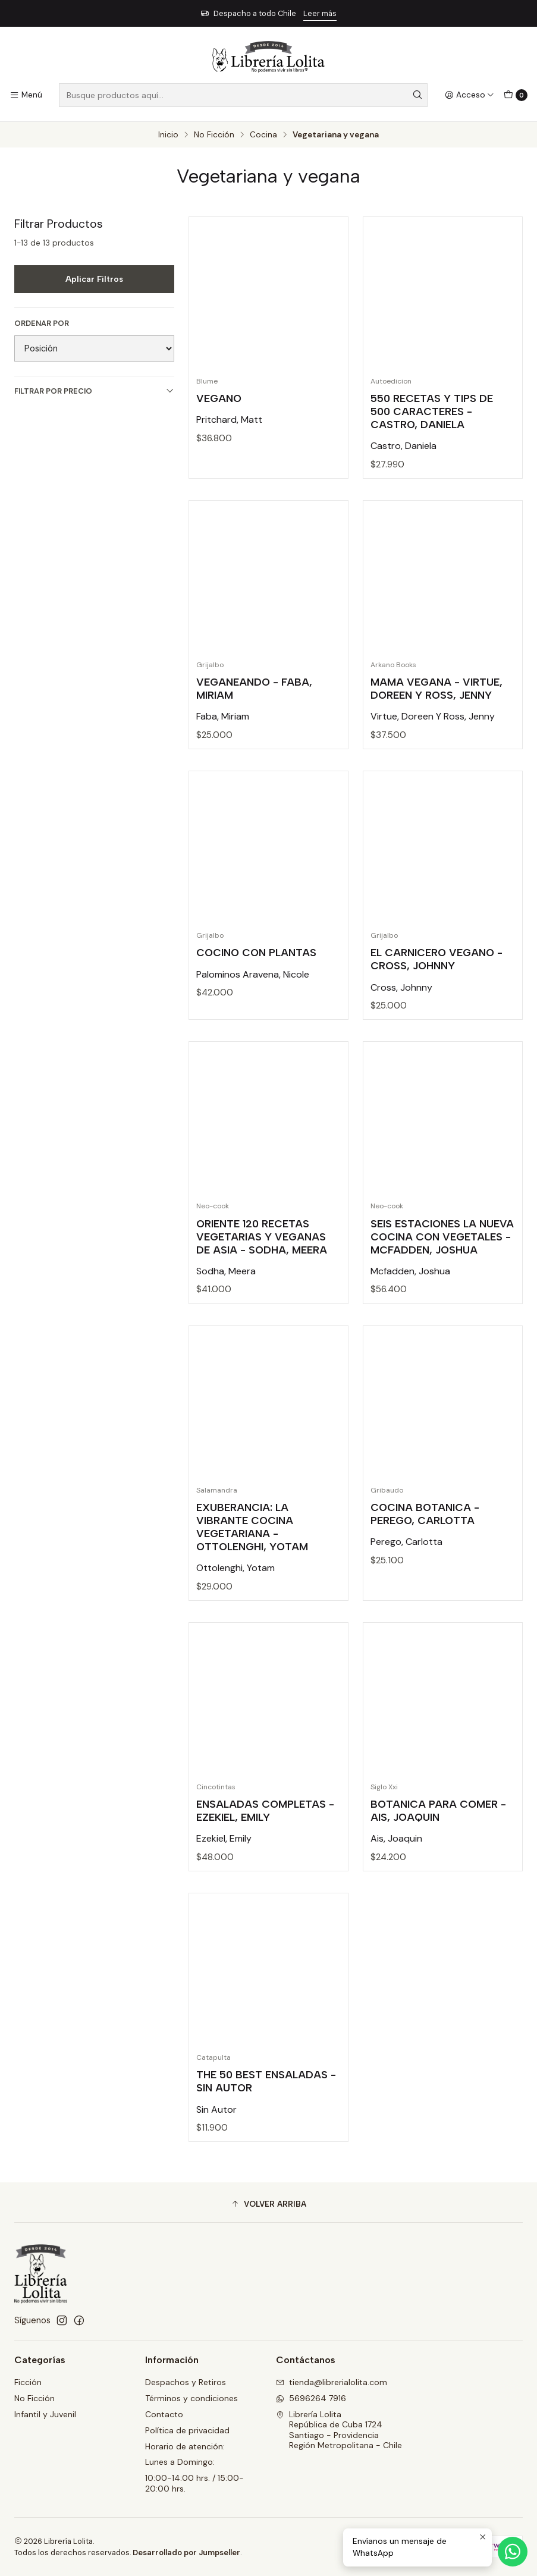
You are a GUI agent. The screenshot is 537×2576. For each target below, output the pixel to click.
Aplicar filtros (94, 279)
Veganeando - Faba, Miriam (254, 734)
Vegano (218, 398)
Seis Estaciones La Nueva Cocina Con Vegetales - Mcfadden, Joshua (442, 1282)
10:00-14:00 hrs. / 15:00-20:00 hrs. (194, 2483)
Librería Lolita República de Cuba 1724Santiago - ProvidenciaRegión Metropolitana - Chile (339, 2430)
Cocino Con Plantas (256, 998)
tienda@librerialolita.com (331, 2382)
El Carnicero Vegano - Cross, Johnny (436, 1005)
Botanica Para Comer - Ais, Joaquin (438, 1857)
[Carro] (515, 95)
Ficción (28, 2382)
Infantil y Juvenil (45, 2414)
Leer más (320, 13)
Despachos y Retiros (185, 2382)
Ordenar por (41, 323)
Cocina (263, 135)
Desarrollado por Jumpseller (186, 2552)
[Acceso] (469, 95)
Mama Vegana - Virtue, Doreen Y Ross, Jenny (436, 734)
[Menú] (26, 95)
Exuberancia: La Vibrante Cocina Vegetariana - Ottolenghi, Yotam (252, 1573)
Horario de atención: (185, 2446)
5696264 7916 (311, 2398)
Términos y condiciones (191, 2398)
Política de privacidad (187, 2430)
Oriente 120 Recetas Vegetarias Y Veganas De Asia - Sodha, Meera (261, 1282)
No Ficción (214, 135)
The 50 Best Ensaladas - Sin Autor (266, 2127)
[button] (268, 2204)
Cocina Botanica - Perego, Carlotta (424, 1560)
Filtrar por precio (94, 391)
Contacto (164, 2414)
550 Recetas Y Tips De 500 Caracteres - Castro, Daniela (431, 411)
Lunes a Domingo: (180, 2461)
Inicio (168, 135)
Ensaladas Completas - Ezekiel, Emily (265, 1857)
